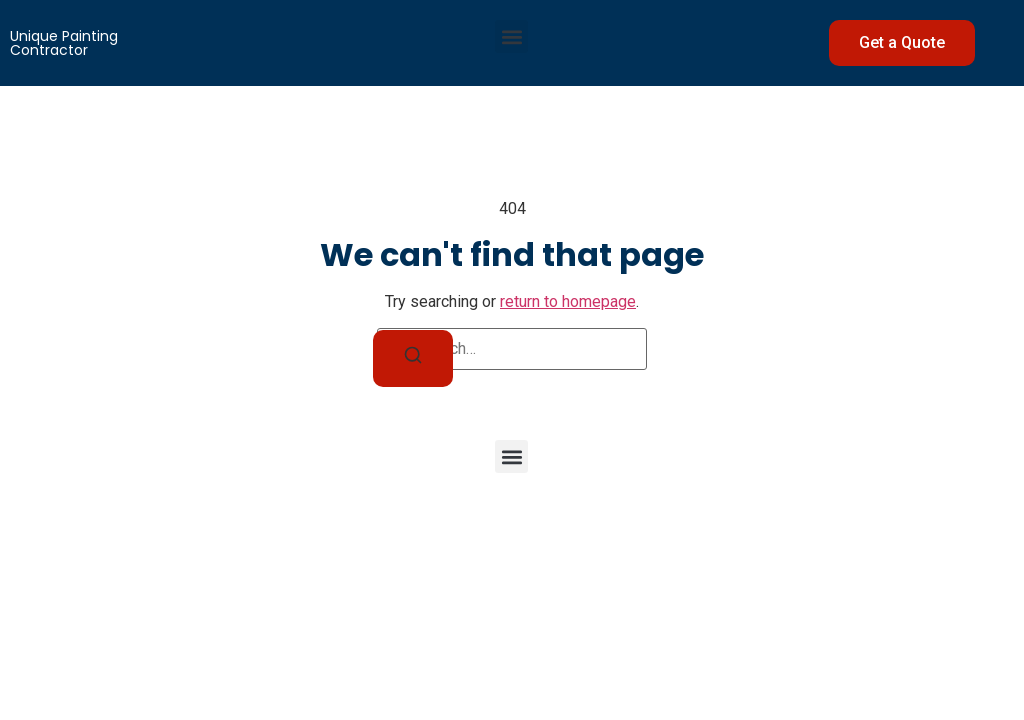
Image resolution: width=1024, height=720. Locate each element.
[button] (511, 36)
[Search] (413, 358)
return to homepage (568, 301)
